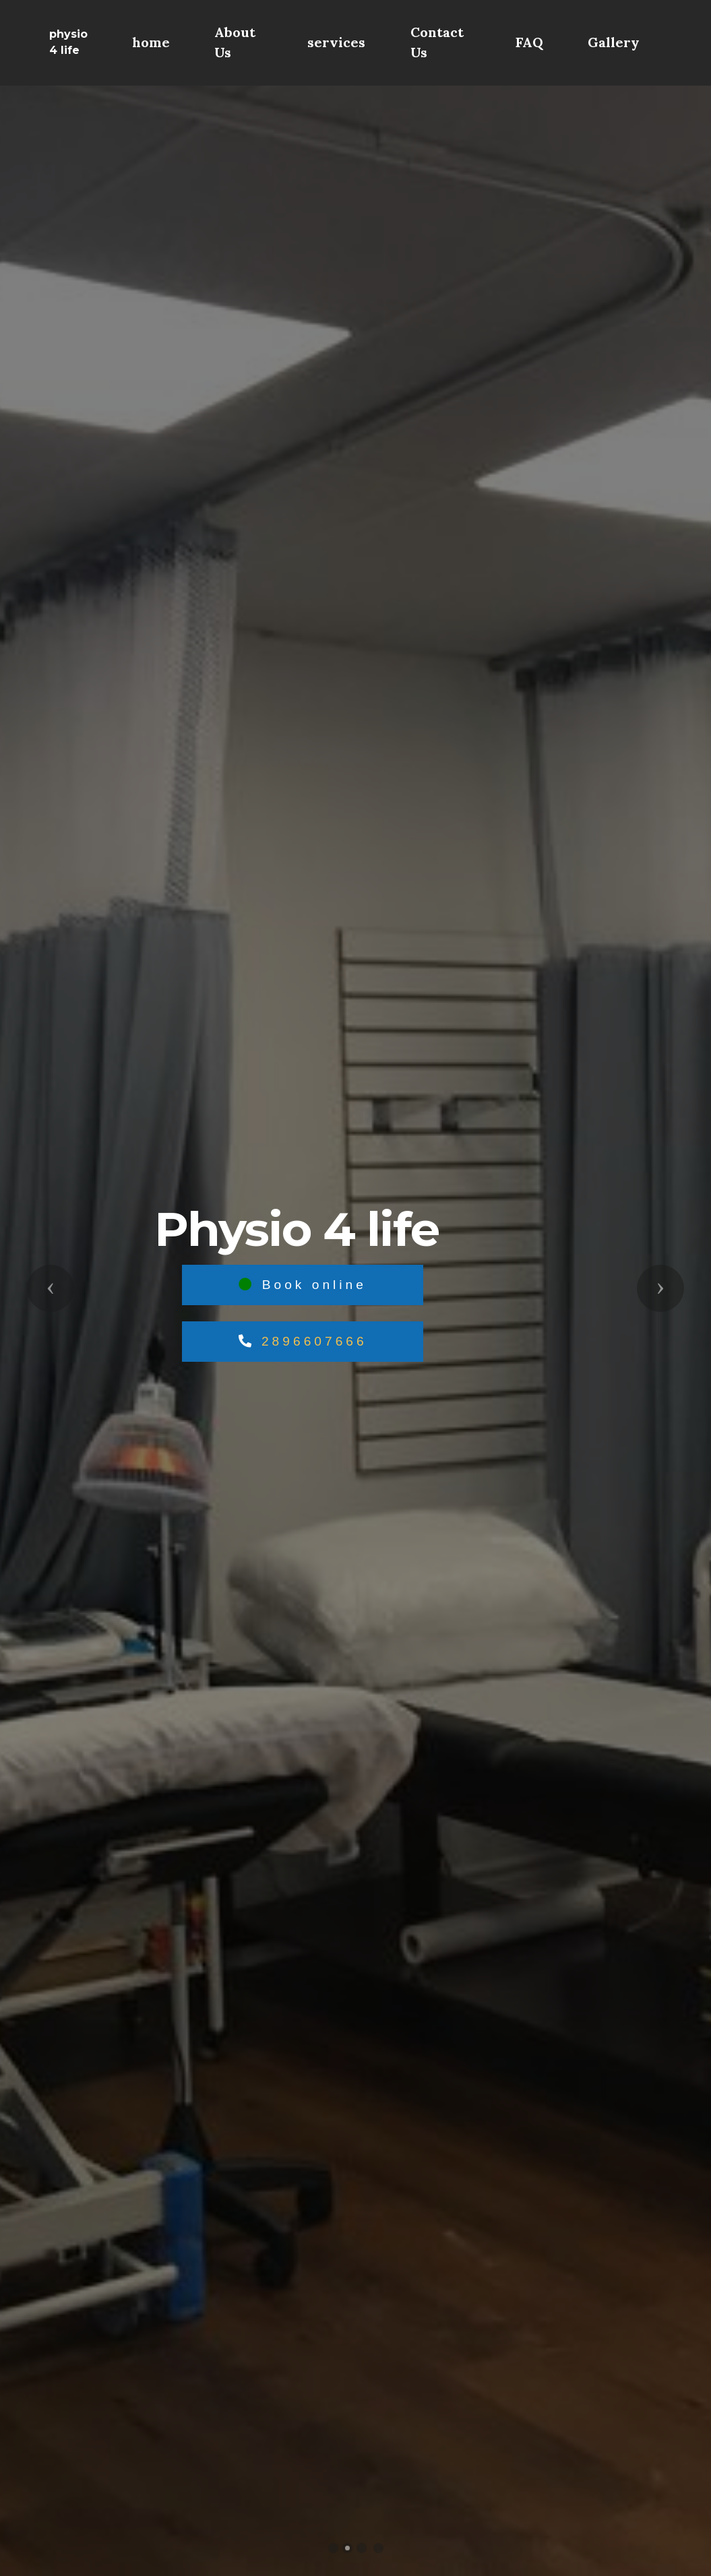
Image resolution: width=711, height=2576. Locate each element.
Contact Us (437, 42)
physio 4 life (68, 42)
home (151, 42)
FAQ (529, 42)
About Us (234, 42)
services (336, 42)
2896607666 (314, 1341)
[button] (50, 1288)
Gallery (614, 42)
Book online (303, 1285)
